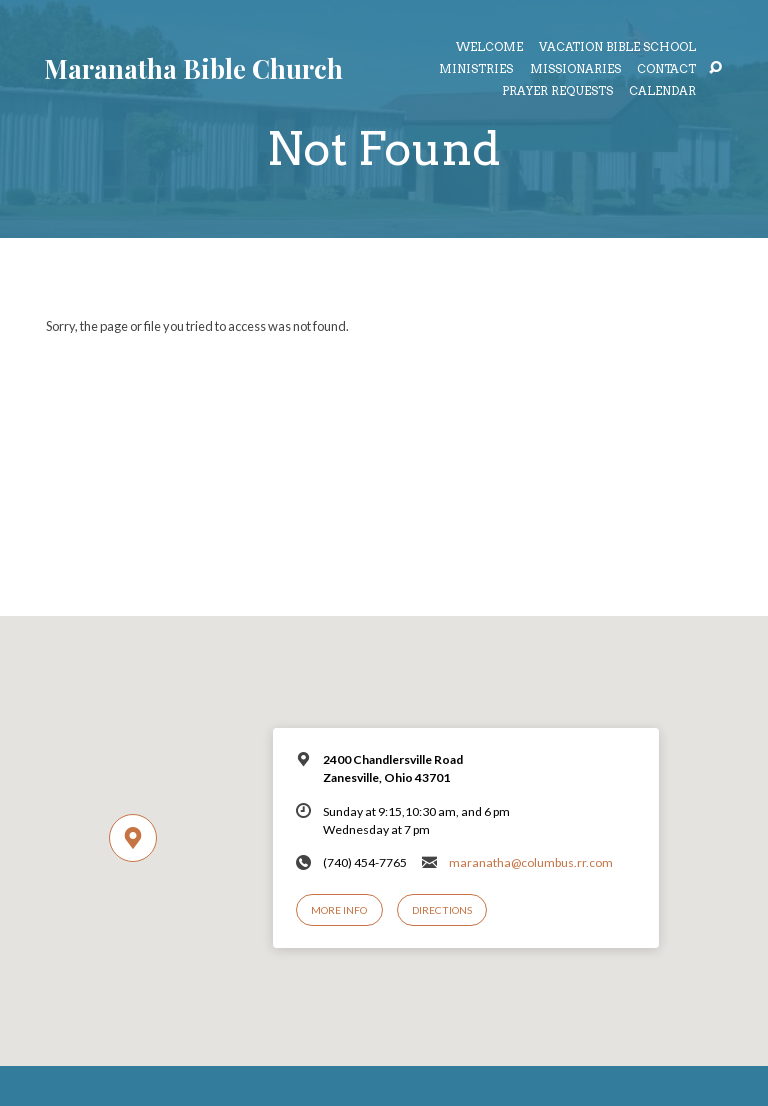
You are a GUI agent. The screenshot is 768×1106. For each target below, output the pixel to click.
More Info (339, 910)
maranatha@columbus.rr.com (531, 862)
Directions (442, 910)
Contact (666, 70)
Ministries (476, 70)
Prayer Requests (557, 92)
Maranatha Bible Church (193, 68)
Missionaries (575, 70)
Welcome (489, 48)
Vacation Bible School (617, 48)
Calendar (662, 92)
